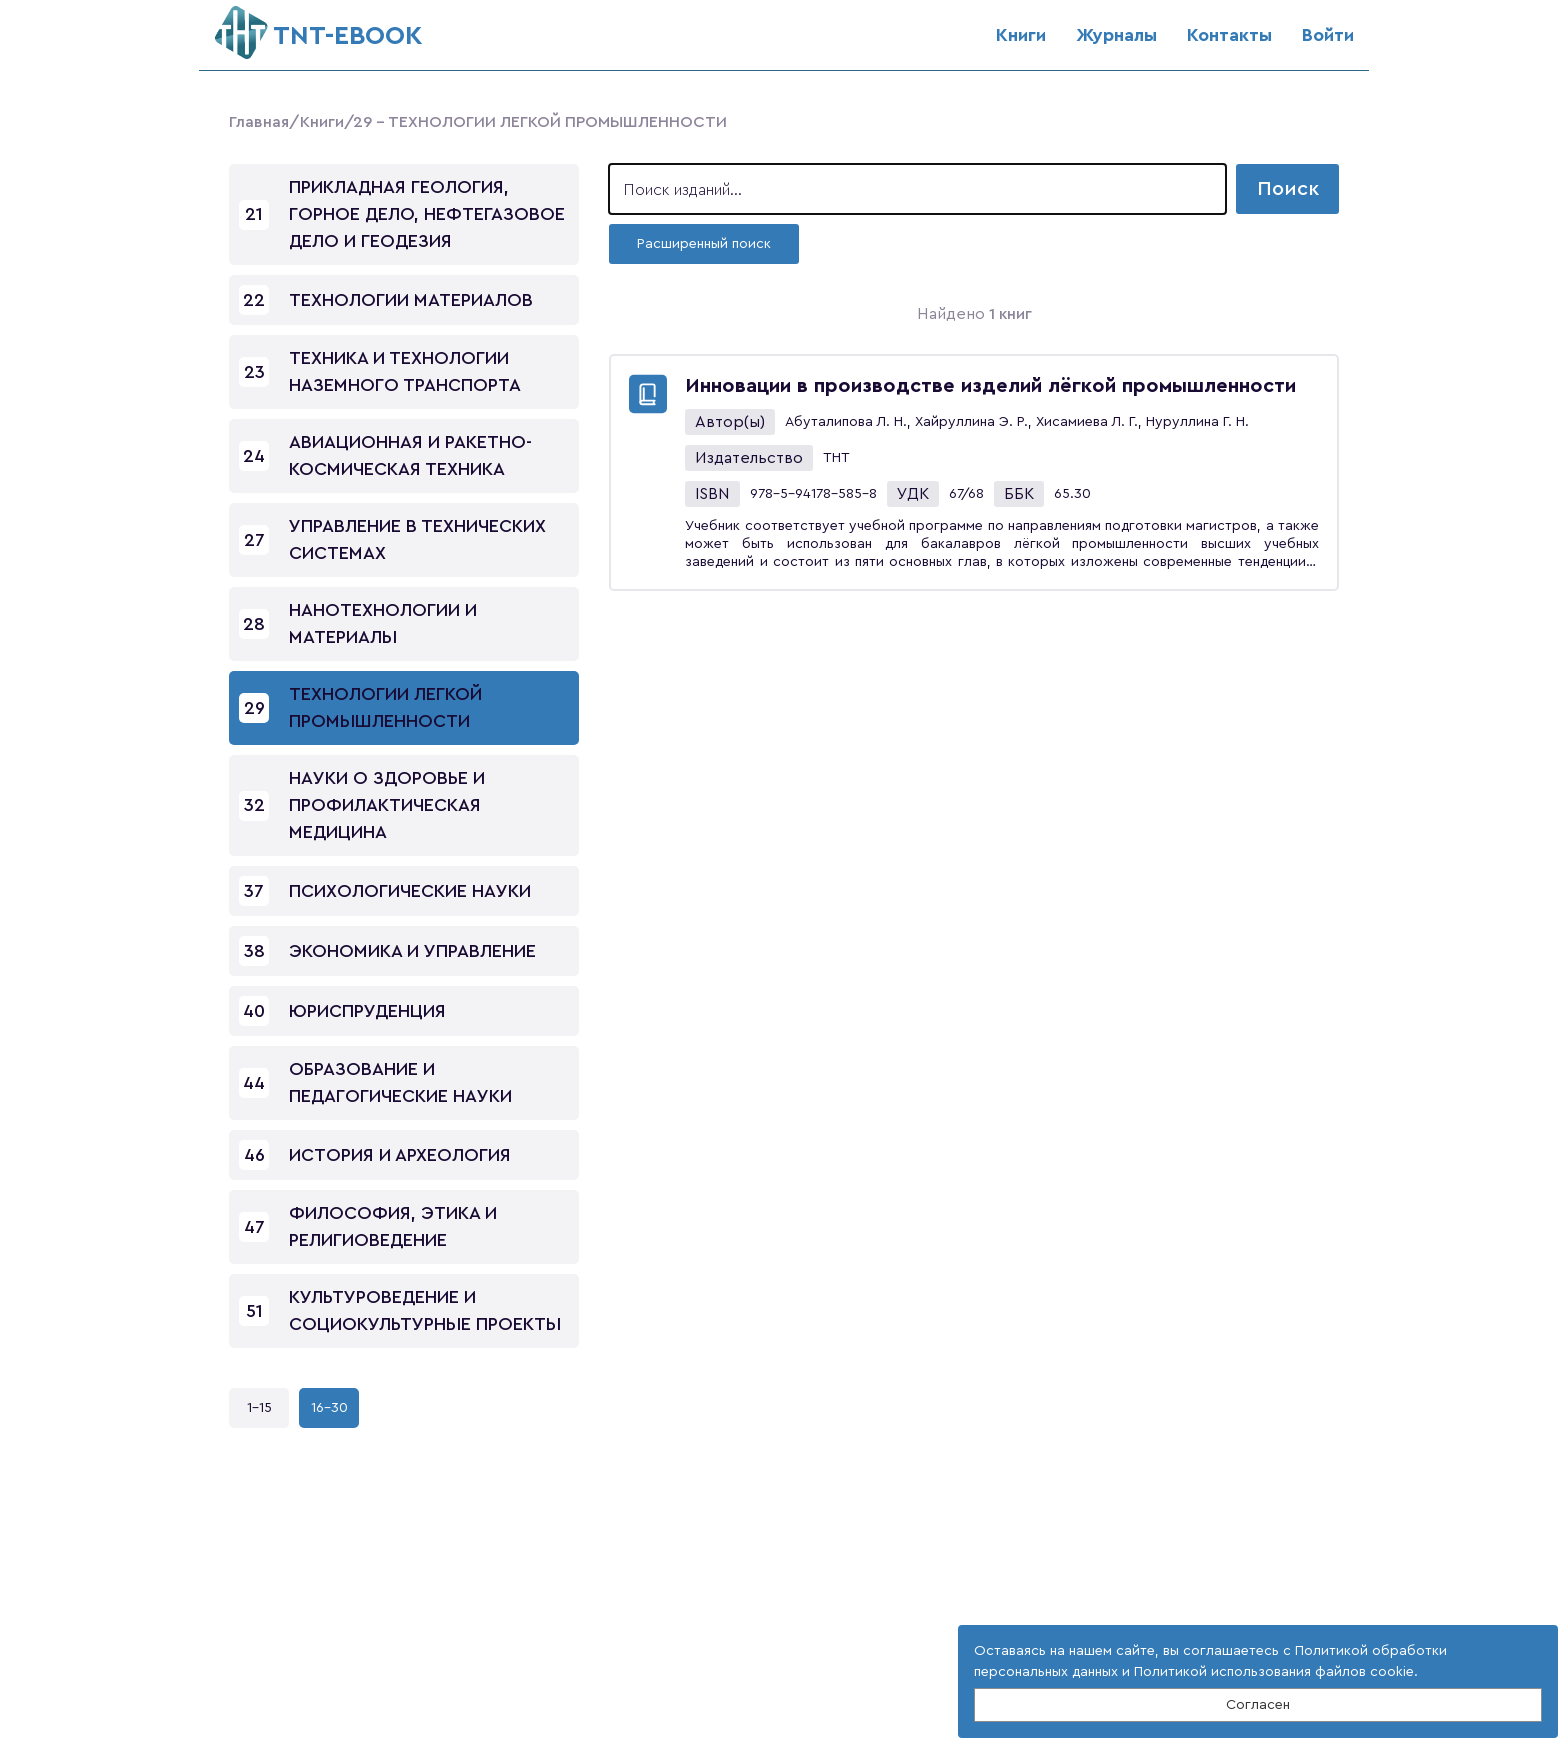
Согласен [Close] (1258, 1705)
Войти (1328, 35)
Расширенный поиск (704, 244)
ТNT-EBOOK (318, 27)
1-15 (259, 1408)
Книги (1021, 35)
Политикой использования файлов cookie (1274, 1672)
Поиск (1288, 189)
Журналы (1116, 35)
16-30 (329, 1408)
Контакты (1229, 35)
